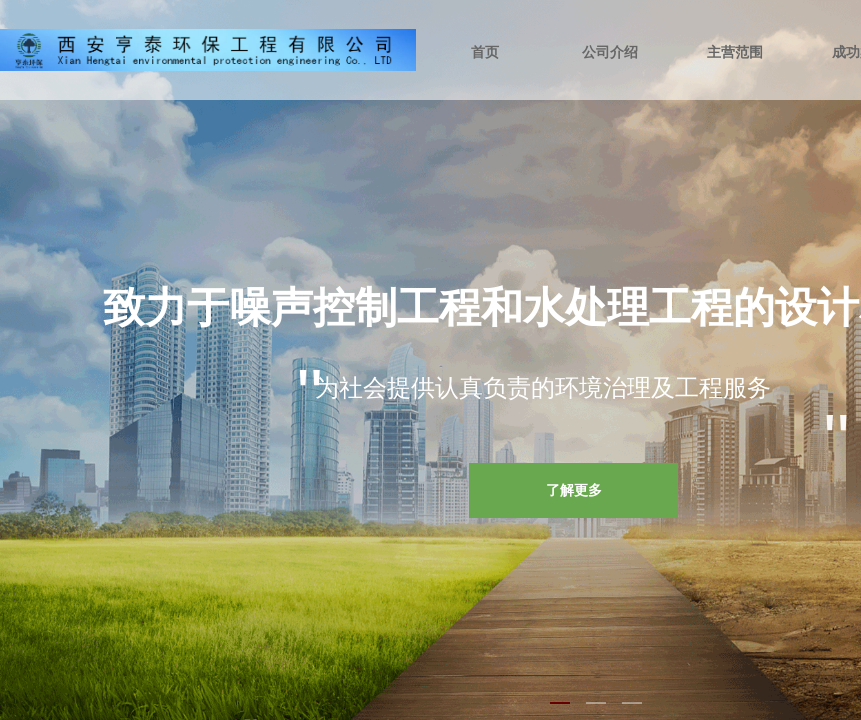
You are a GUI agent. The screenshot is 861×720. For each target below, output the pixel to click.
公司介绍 (610, 52)
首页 (485, 52)
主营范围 (735, 52)
